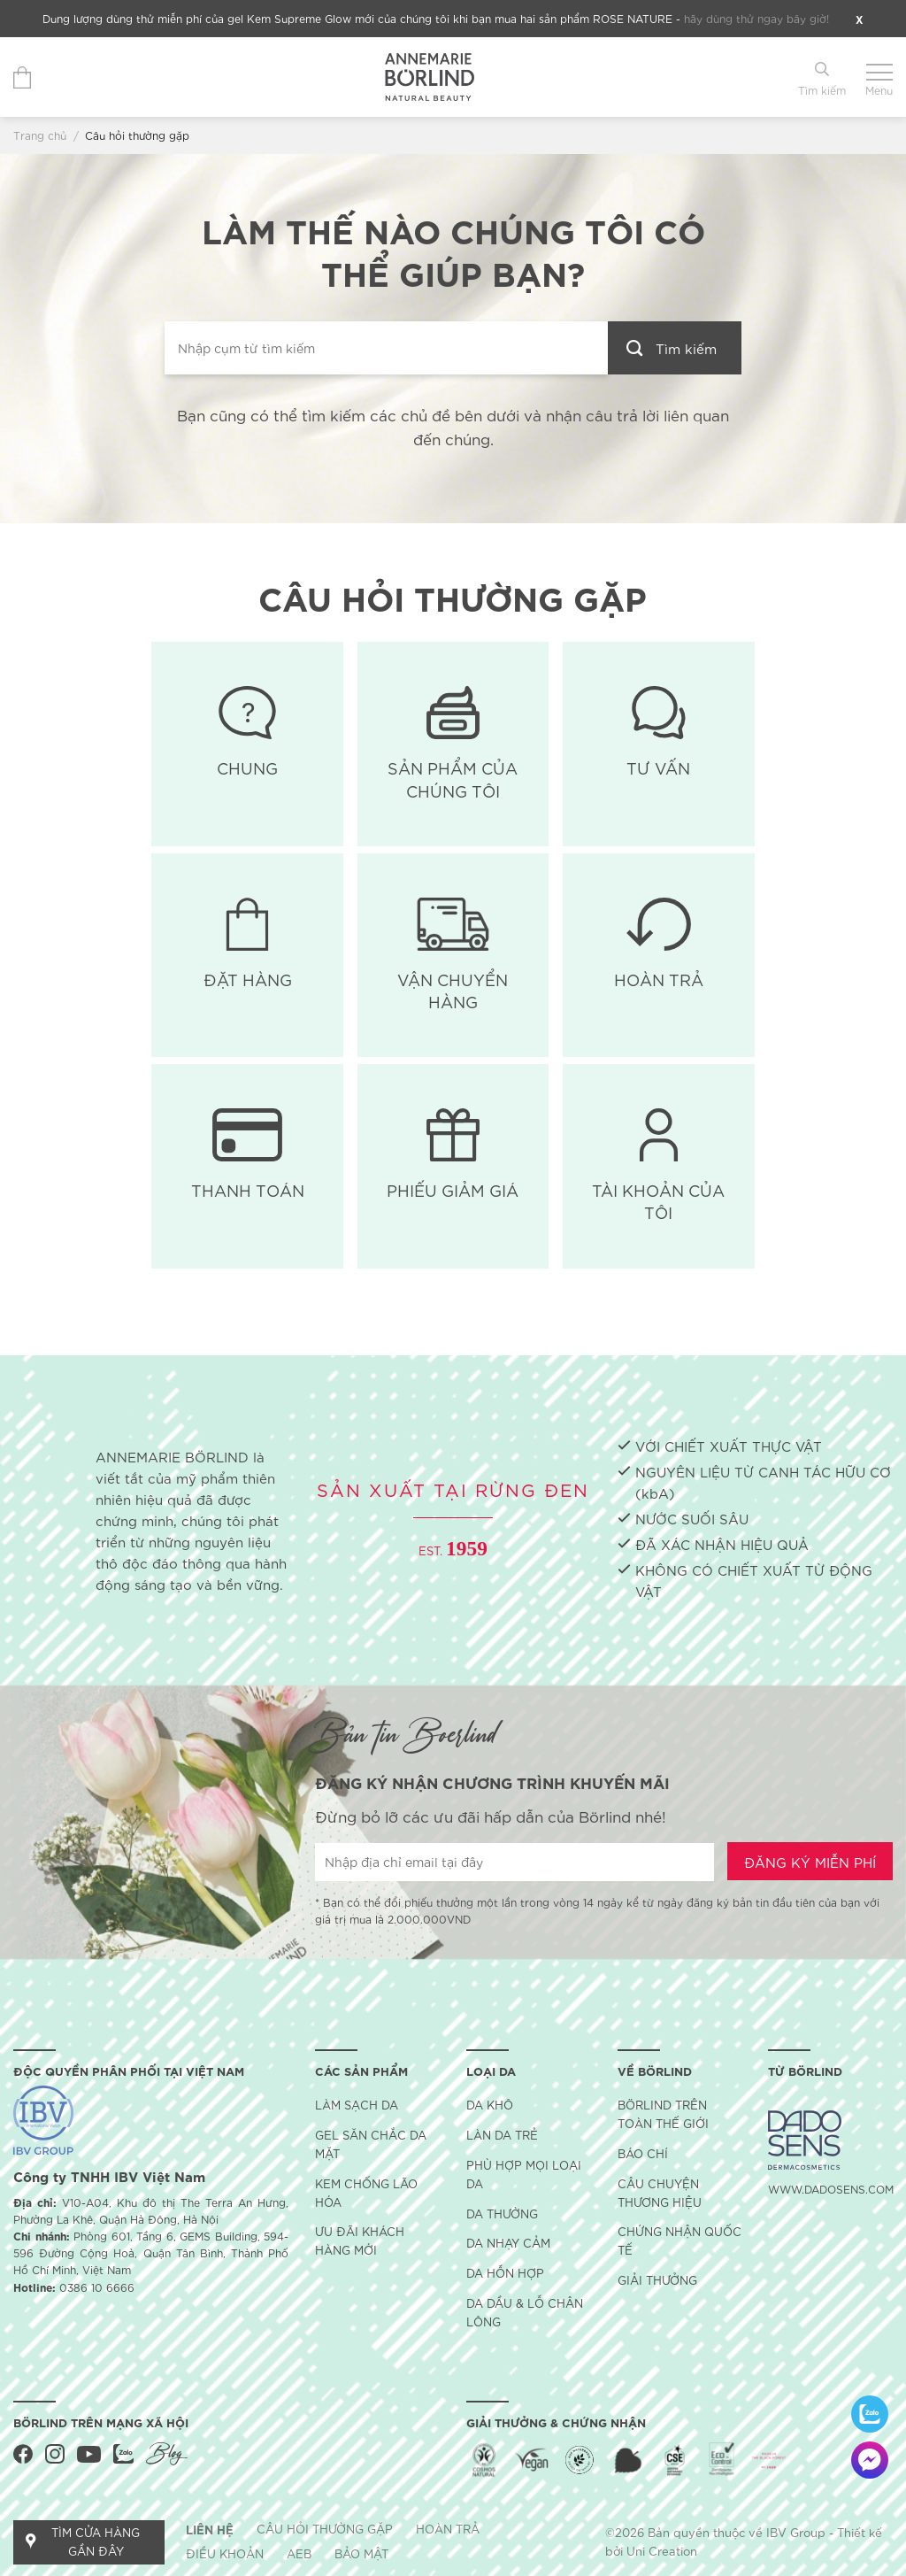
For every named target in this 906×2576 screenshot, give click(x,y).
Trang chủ (39, 135)
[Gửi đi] (675, 347)
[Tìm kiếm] (822, 77)
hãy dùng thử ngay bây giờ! (756, 18)
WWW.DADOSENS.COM (831, 2188)
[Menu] (879, 77)
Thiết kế (859, 2532)
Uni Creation (661, 2550)
